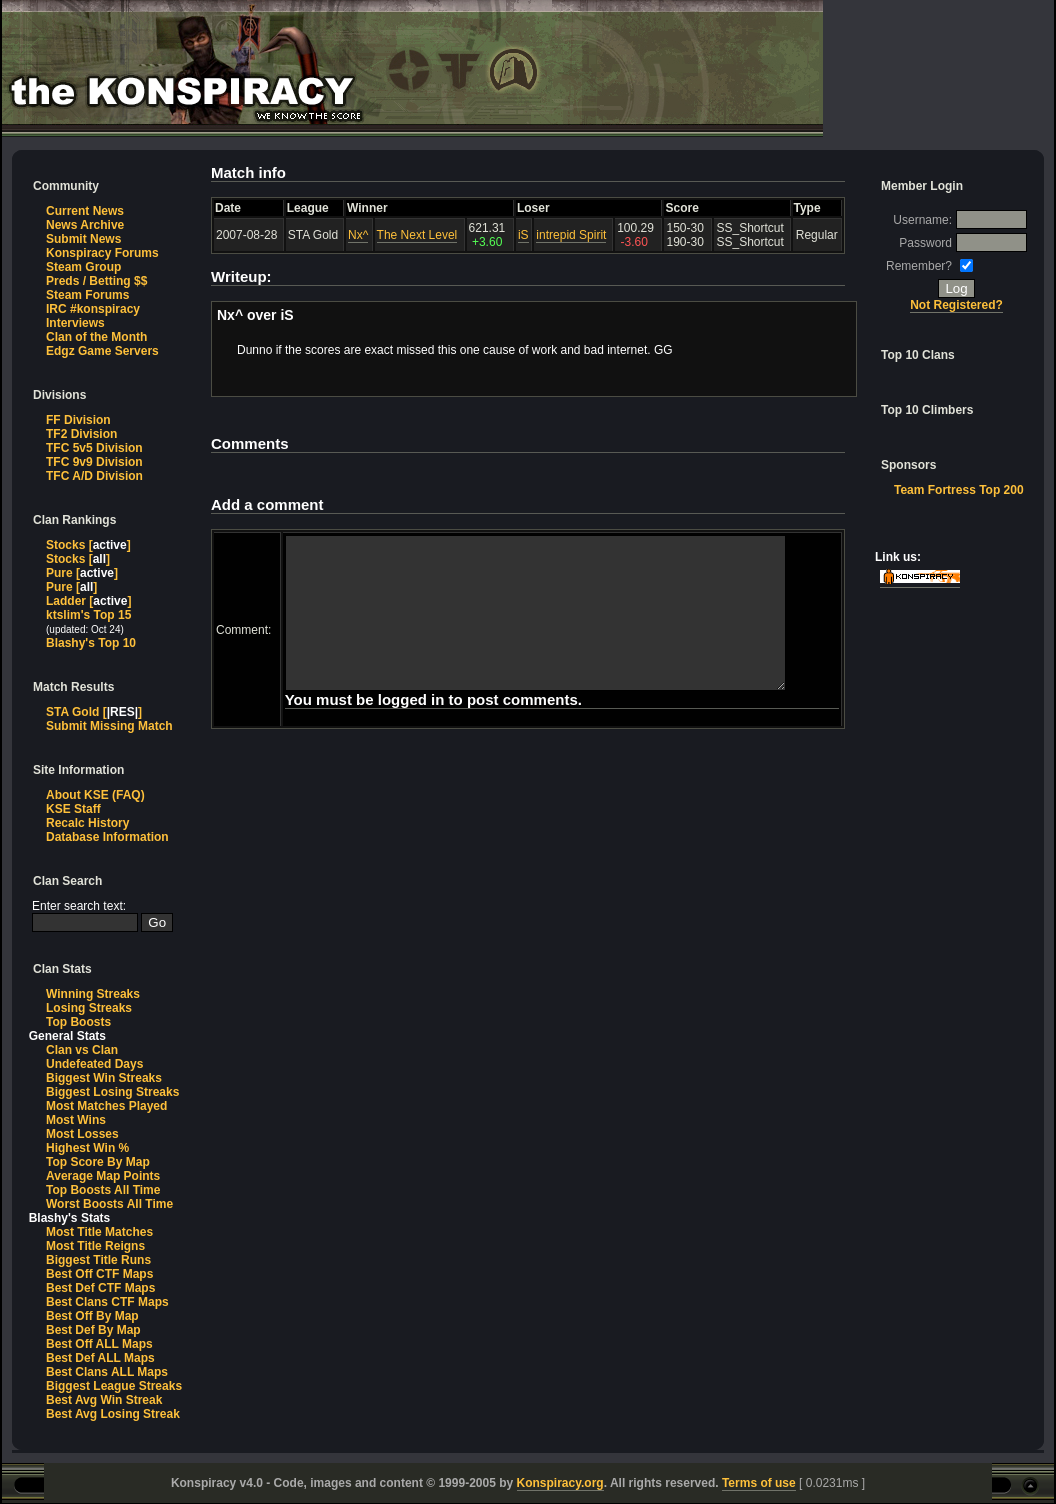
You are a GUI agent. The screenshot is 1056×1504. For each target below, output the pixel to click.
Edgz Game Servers (102, 351)
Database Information (107, 837)
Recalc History (87, 823)
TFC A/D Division (94, 476)
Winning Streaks (93, 994)
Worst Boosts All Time (109, 1204)
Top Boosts (78, 1022)
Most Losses (82, 1134)
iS (523, 235)
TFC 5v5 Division (94, 448)
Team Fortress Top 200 (959, 490)
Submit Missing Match (109, 726)
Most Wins (76, 1120)
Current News (85, 211)
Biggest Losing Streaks (112, 1092)
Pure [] (82, 573)
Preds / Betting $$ (96, 281)
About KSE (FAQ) (95, 795)
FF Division (78, 420)
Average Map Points (103, 1176)
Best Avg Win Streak (104, 1400)
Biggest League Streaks (114, 1386)
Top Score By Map (98, 1162)
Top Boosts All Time (103, 1190)
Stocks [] (88, 545)
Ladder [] (88, 601)
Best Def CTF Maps (100, 1288)
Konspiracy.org (560, 1483)
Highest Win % (87, 1148)
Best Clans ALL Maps (107, 1372)
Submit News (83, 239)
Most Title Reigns (95, 1246)
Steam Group (83, 267)
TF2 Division (81, 434)
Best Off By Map (92, 1316)
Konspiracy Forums (102, 253)
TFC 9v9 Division (94, 462)
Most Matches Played (106, 1106)
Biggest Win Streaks (104, 1078)
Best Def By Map (93, 1330)
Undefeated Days (94, 1064)
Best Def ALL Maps (100, 1358)
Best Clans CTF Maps (107, 1302)
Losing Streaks (89, 1008)
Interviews (75, 323)
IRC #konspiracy (93, 309)
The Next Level (417, 235)
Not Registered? (957, 305)
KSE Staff (73, 809)
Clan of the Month (96, 337)
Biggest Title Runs (98, 1260)
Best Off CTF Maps (99, 1274)
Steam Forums (87, 295)
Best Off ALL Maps (99, 1344)
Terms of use (759, 1483)
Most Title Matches (99, 1232)
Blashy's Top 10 (91, 643)
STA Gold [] (94, 712)
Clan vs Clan (82, 1050)
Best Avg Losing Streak (113, 1414)
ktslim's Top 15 (88, 615)
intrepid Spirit (572, 235)
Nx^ (358, 235)
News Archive (85, 225)
